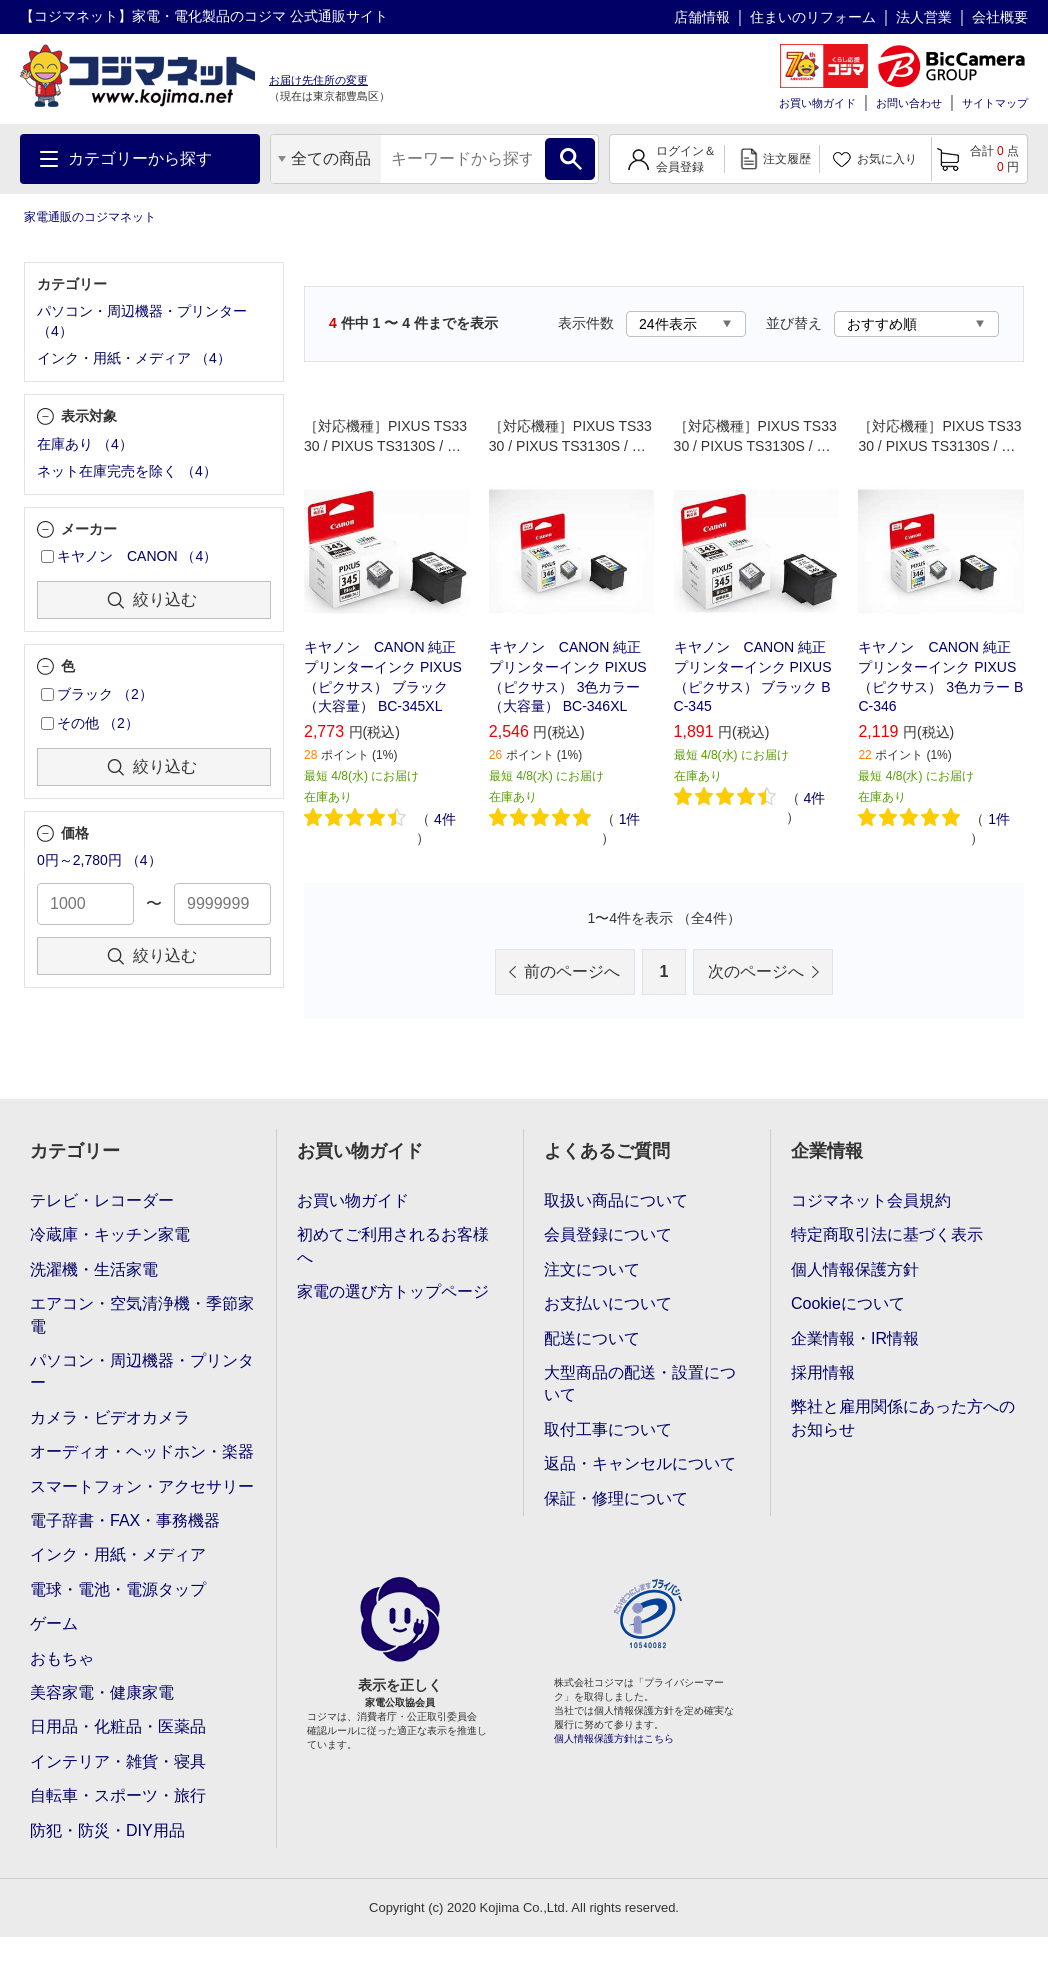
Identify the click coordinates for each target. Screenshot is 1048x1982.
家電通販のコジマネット (90, 217)
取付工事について (608, 1429)
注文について (592, 1269)
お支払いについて (608, 1303)
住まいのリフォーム (813, 17)
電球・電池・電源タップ (118, 1589)
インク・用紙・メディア (118, 1554)
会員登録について (608, 1234)
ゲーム (54, 1623)
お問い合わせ (909, 103)
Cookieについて (848, 1303)
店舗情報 (702, 17)
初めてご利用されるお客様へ (393, 1245)
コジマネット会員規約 (871, 1200)
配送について (592, 1338)
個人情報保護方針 (855, 1269)
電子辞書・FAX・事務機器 (125, 1520)
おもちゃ (62, 1658)
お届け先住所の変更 (318, 80)
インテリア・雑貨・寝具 (118, 1761)
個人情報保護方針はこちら (614, 1738)
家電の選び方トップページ (393, 1291)
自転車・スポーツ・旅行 (118, 1795)
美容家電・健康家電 (102, 1692)
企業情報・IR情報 (855, 1338)
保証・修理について (616, 1498)
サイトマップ (995, 103)
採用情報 (823, 1372)
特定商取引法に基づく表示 (887, 1234)
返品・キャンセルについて (640, 1463)
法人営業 (924, 17)
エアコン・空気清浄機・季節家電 (142, 1314)
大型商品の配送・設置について (640, 1383)
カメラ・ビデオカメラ (110, 1417)
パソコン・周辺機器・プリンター (142, 1371)
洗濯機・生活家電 (94, 1269)
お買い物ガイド (817, 103)
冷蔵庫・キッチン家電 (110, 1234)
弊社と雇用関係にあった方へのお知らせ (903, 1417)
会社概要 (1000, 17)
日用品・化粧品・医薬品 (118, 1726)
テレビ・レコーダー (102, 1200)
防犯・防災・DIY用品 (107, 1830)
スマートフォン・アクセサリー (142, 1486)
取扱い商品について (616, 1200)
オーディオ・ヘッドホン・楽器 (142, 1451)
